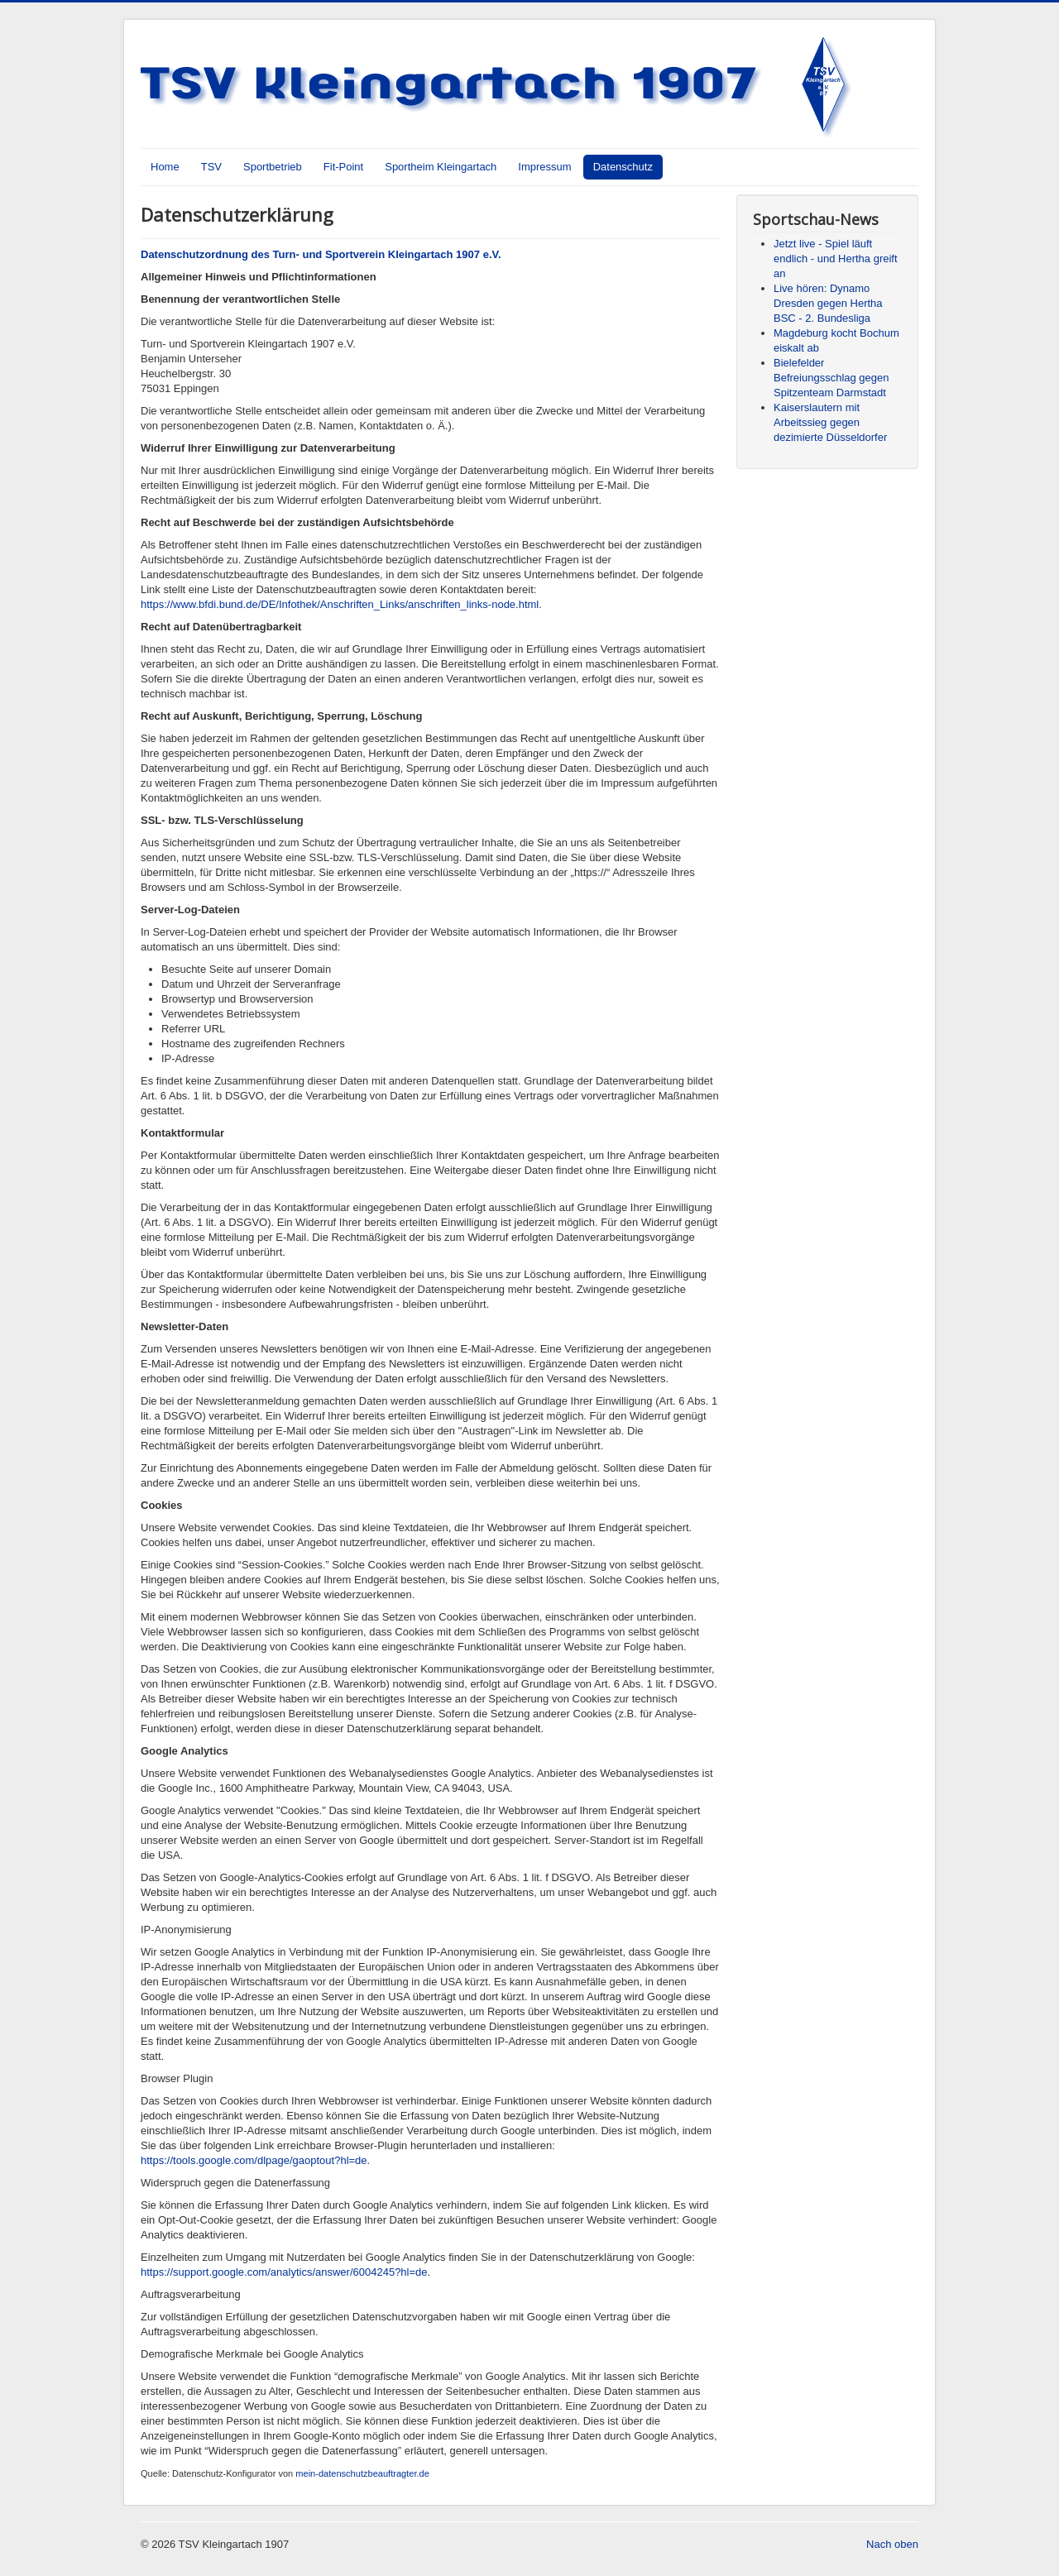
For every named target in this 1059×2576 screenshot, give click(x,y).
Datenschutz (623, 166)
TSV (211, 166)
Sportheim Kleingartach (440, 166)
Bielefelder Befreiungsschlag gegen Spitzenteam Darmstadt (831, 378)
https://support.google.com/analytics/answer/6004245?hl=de (284, 2272)
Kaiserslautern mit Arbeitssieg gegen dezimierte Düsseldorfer (830, 422)
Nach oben (892, 2544)
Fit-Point (343, 166)
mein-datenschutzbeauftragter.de (362, 2473)
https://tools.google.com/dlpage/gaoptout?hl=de (254, 2160)
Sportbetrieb (272, 166)
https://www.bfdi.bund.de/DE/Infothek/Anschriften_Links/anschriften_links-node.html (340, 604)
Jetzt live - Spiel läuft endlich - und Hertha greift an (836, 258)
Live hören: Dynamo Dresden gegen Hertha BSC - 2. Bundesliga (828, 303)
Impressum (544, 166)
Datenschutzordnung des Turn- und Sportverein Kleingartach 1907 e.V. (321, 254)
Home (165, 166)
